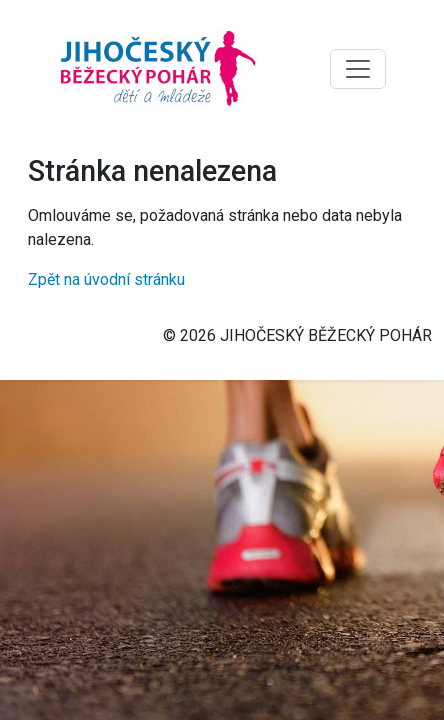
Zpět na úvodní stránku (106, 279)
